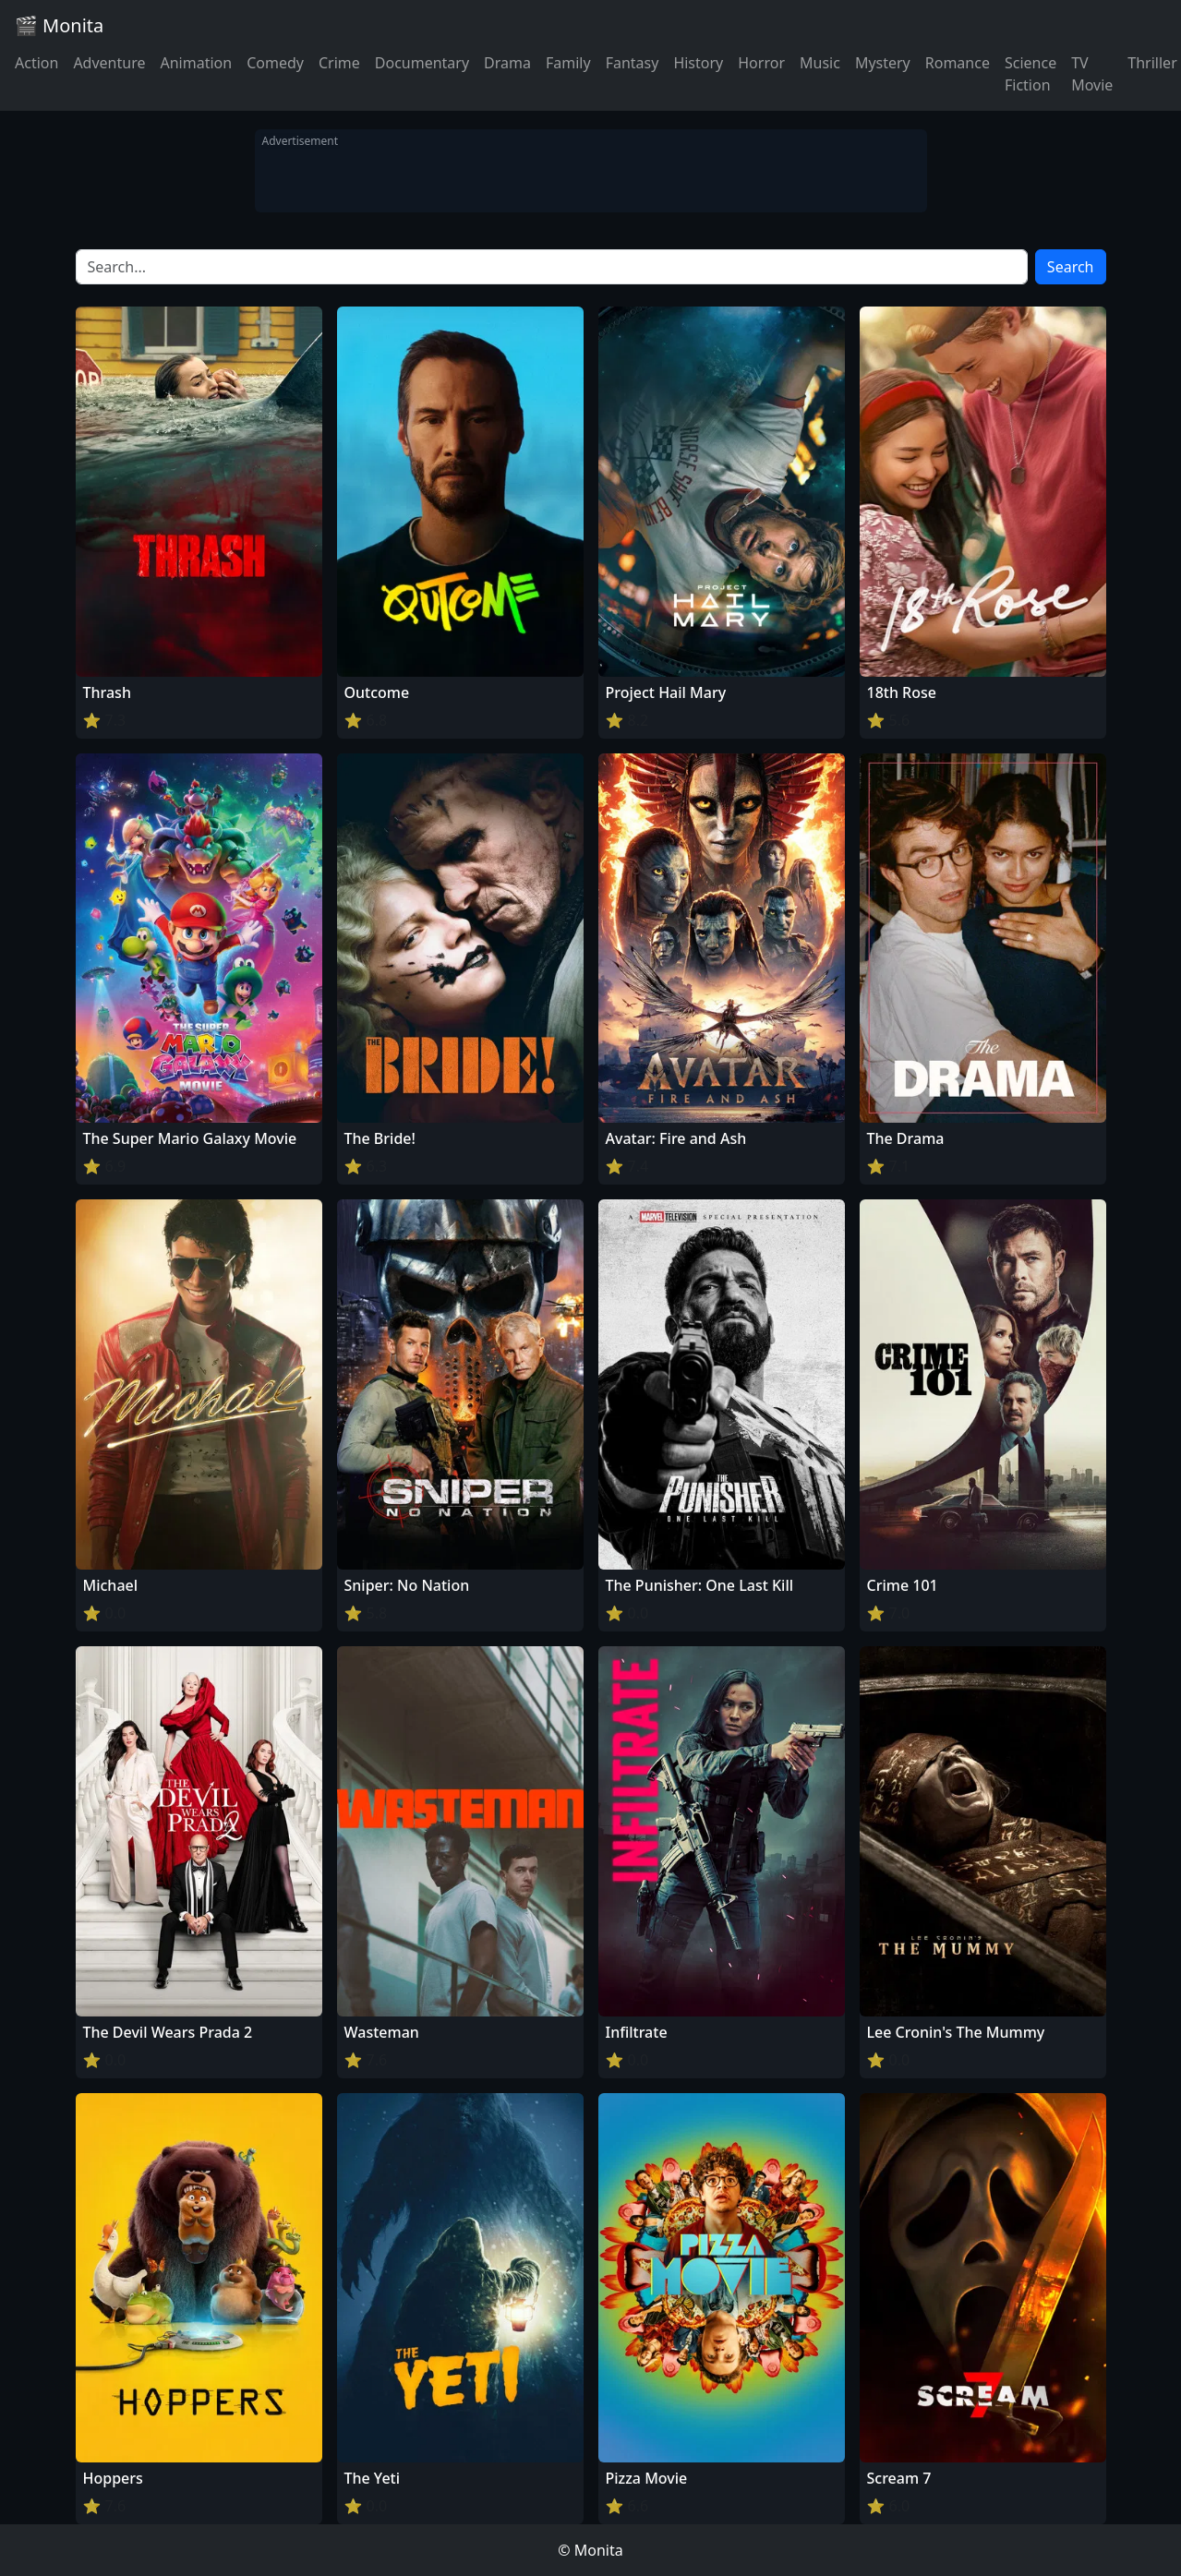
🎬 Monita (59, 25)
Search (1070, 267)
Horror (761, 63)
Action (36, 63)
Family (568, 63)
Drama (507, 63)
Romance (957, 63)
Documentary (422, 63)
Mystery (882, 63)
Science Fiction (1030, 74)
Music (820, 63)
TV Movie (1092, 74)
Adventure (109, 63)
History (698, 63)
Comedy (275, 63)
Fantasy (632, 63)
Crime (339, 63)
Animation (196, 63)
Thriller (1151, 63)
